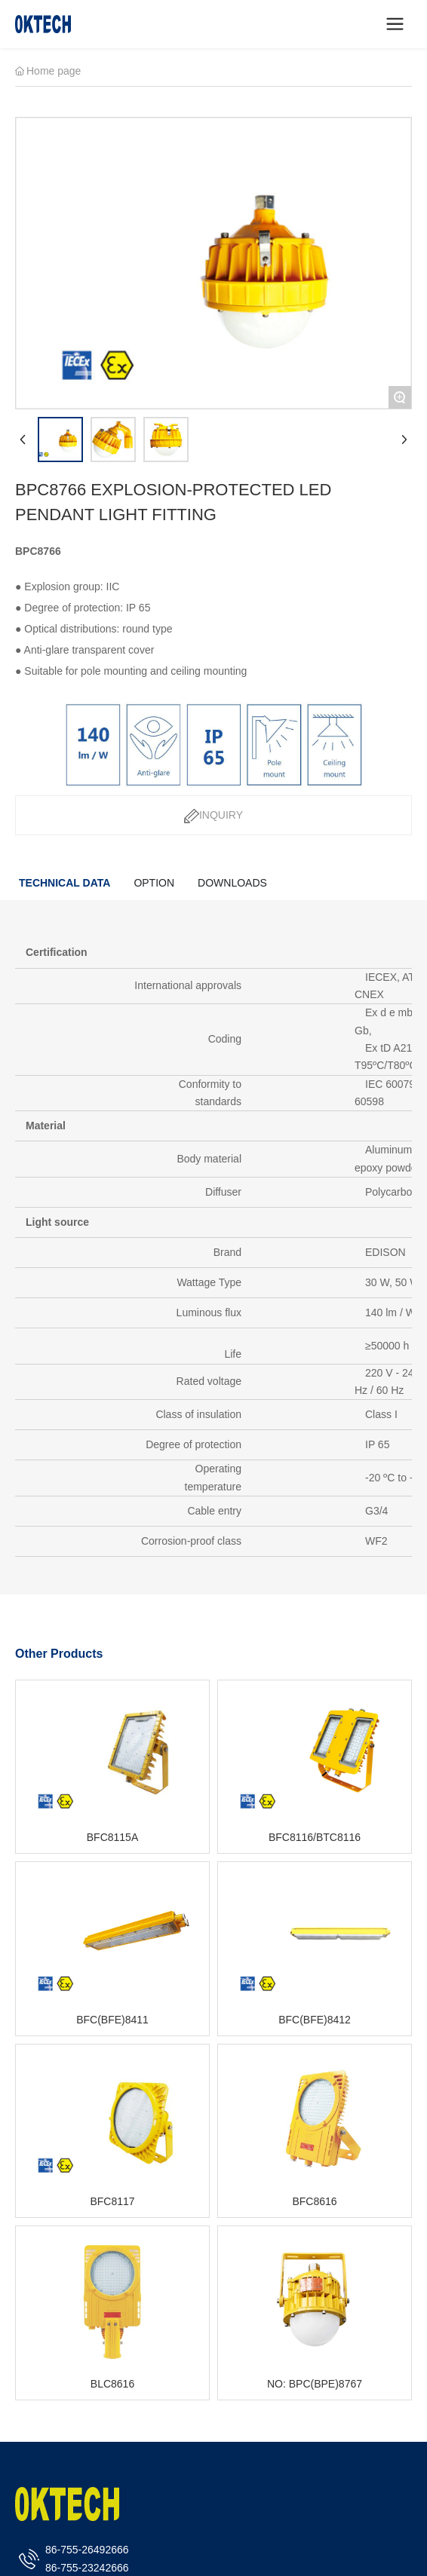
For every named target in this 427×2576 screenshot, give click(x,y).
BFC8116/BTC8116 (315, 1837)
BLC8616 (112, 2384)
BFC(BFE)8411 (112, 2020)
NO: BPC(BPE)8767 (314, 2384)
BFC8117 (112, 2201)
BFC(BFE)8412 (314, 2020)
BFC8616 (314, 2201)
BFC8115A (112, 1837)
